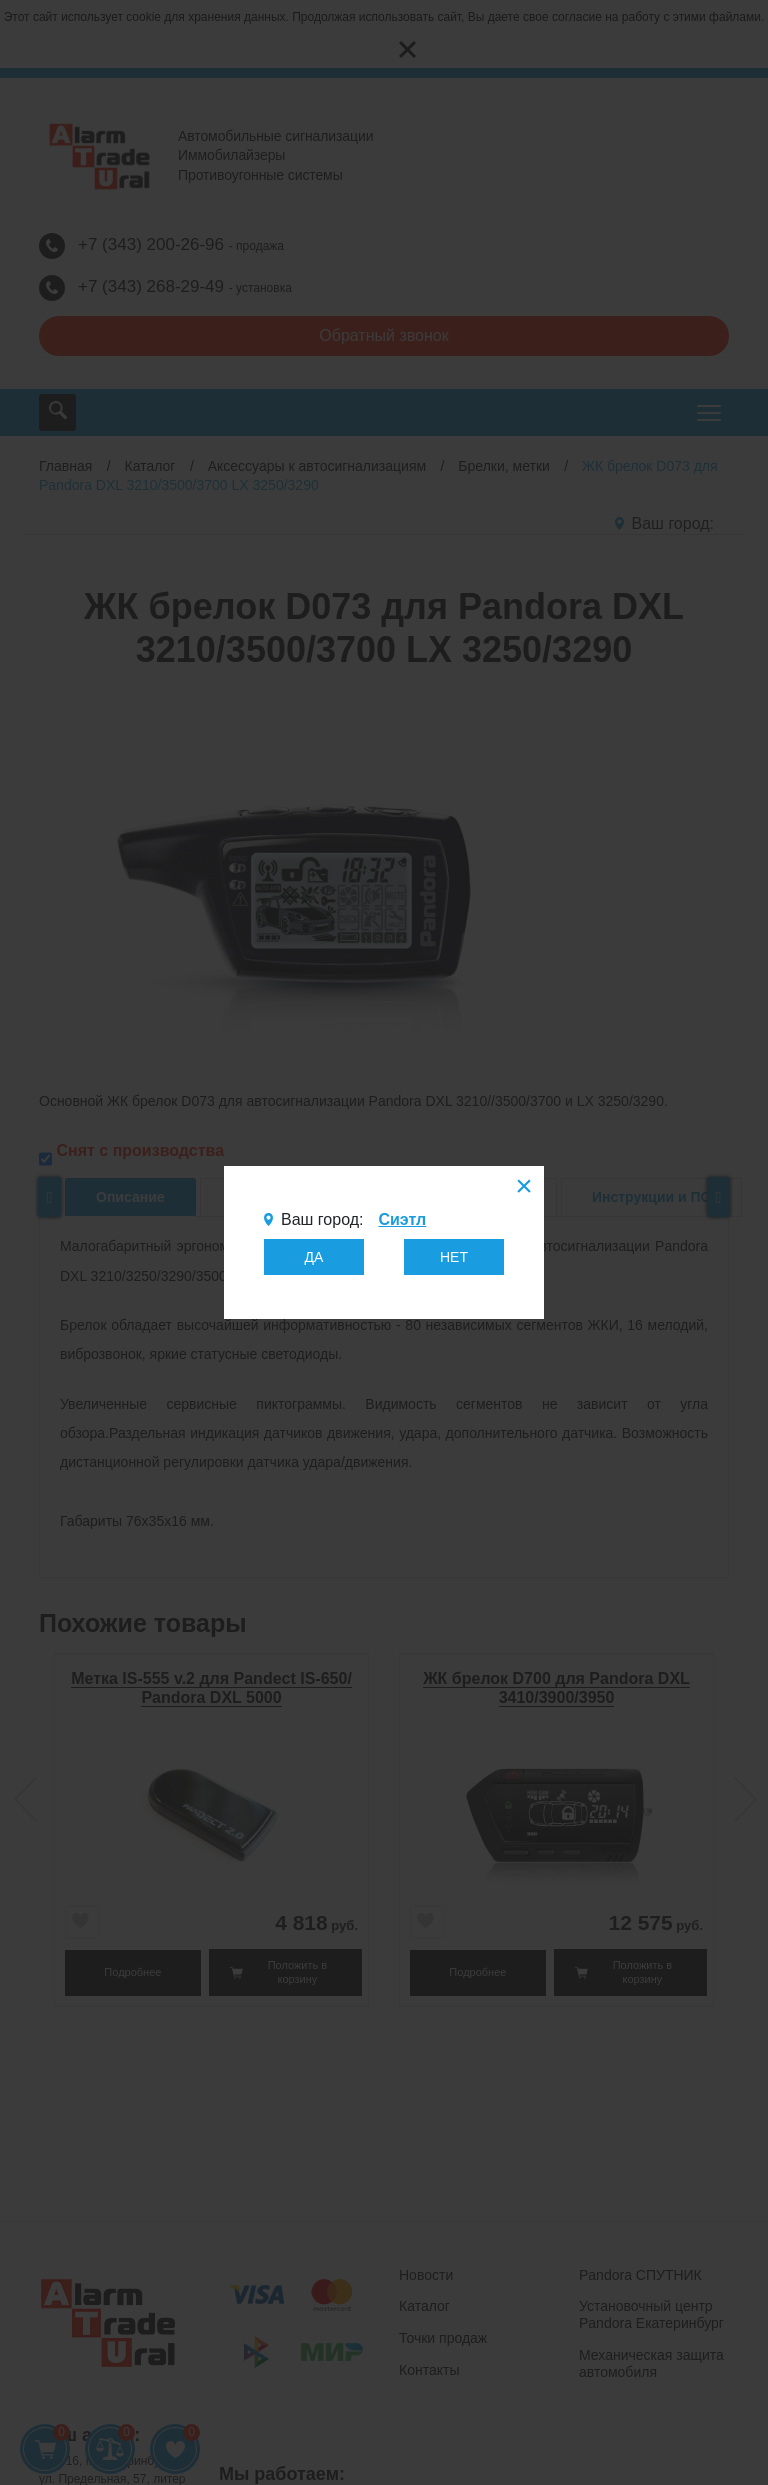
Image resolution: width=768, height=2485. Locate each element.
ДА (314, 1257)
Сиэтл (402, 1219)
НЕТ (454, 1257)
